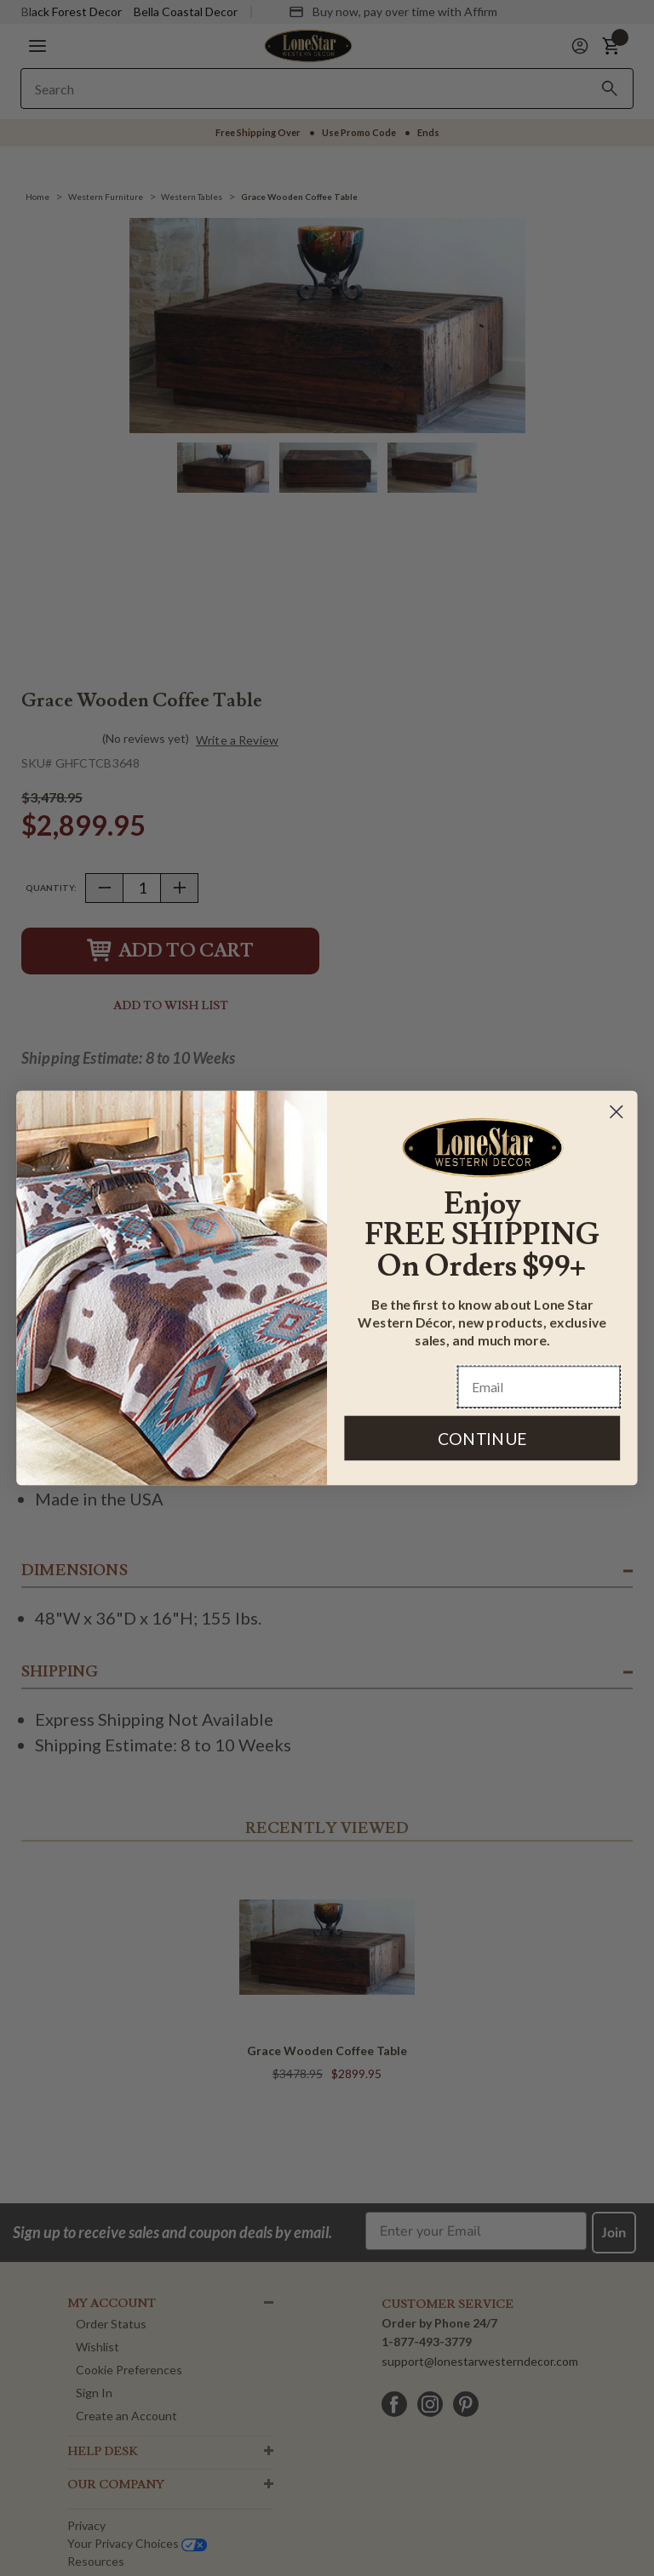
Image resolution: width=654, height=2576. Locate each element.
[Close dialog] (616, 1111)
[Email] (539, 1387)
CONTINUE (482, 1438)
